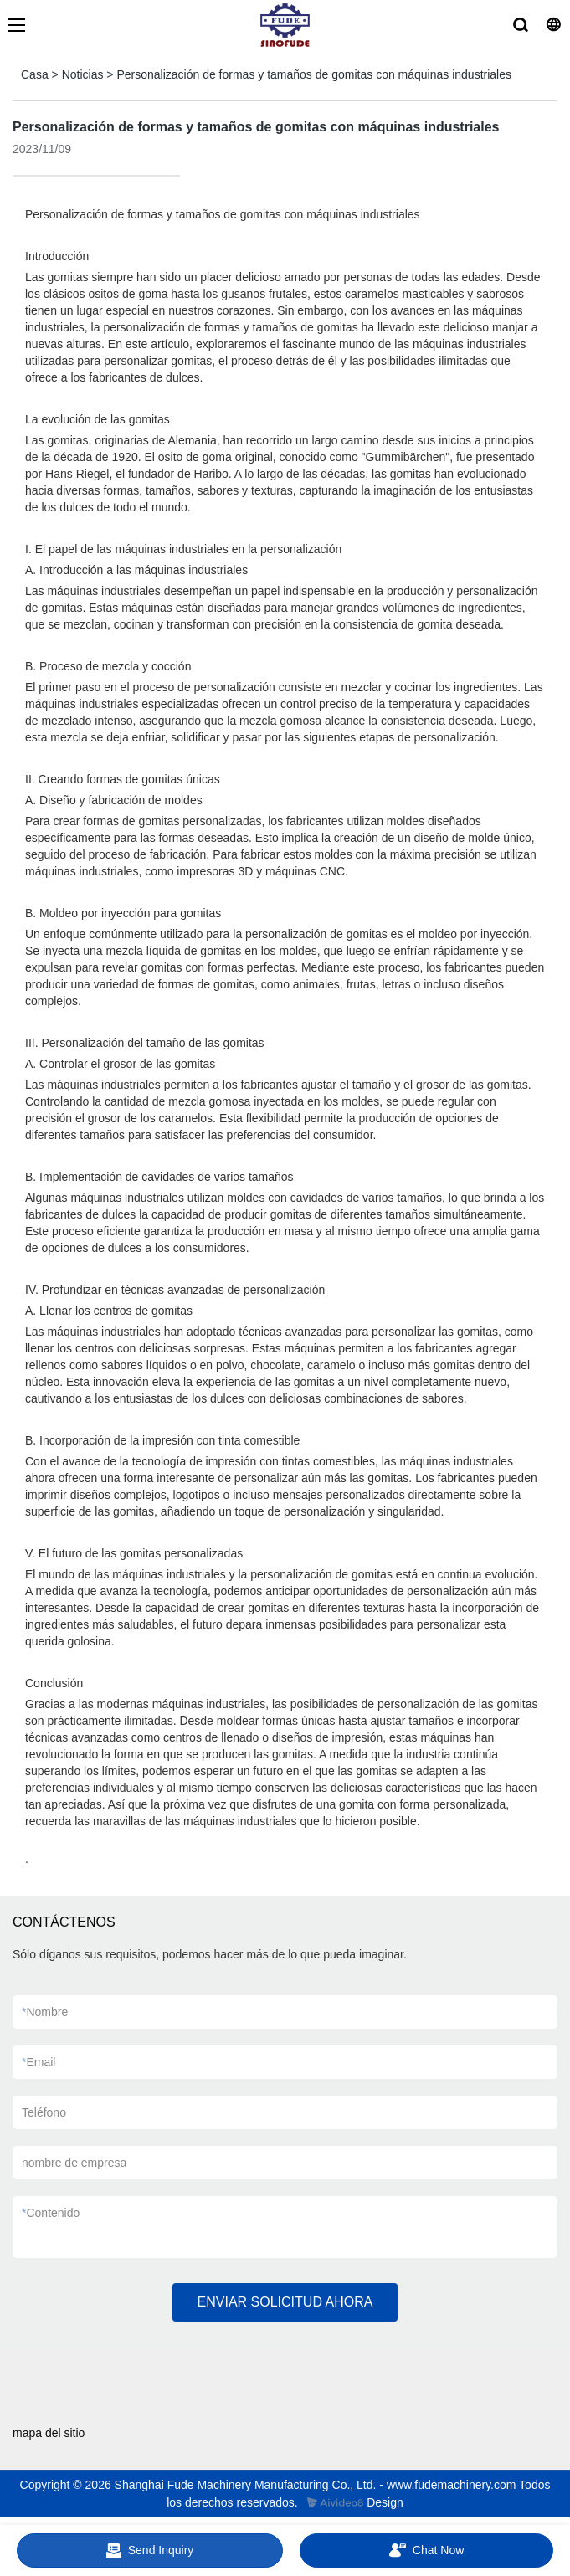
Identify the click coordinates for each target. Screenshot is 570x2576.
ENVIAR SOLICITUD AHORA (285, 2302)
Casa (35, 74)
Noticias (83, 74)
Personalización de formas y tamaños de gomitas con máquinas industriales (313, 74)
